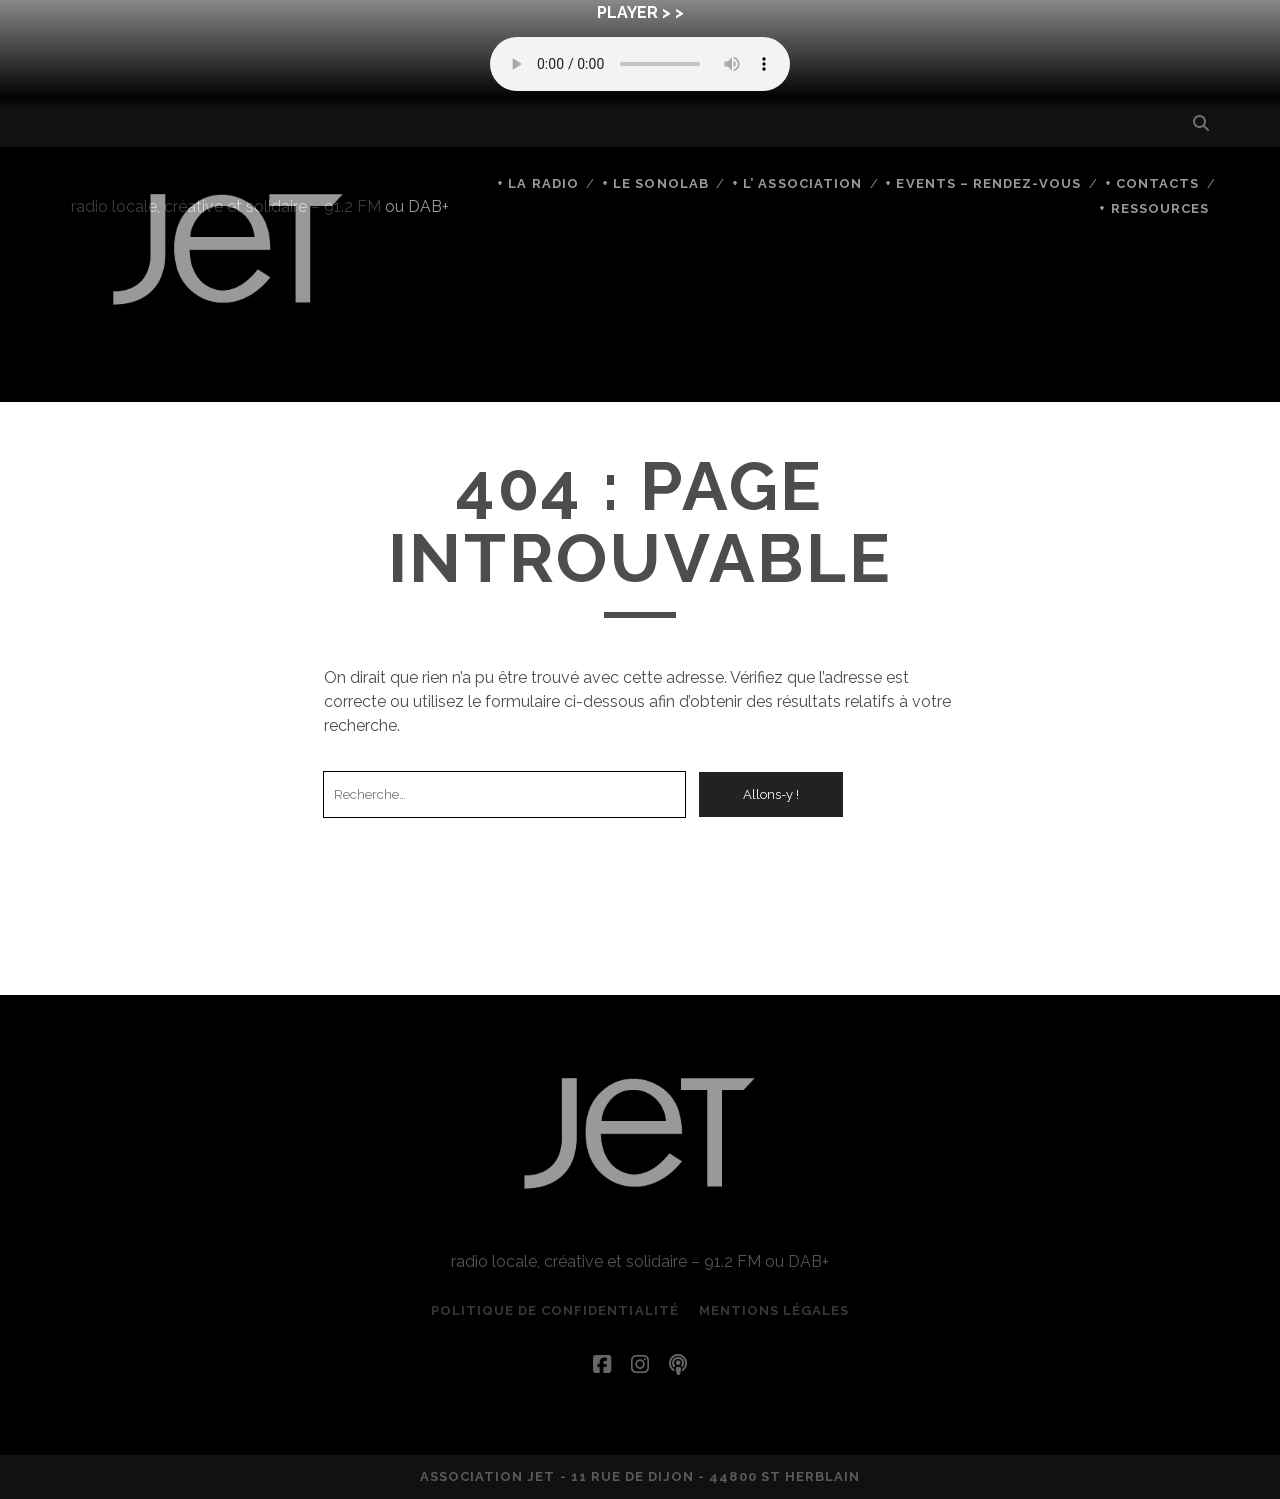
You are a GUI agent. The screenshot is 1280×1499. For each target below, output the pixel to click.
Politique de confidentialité (555, 1310)
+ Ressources (1154, 208)
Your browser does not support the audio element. (640, 64)
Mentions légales (774, 1310)
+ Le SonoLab (655, 183)
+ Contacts (1152, 183)
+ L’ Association (797, 183)
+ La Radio (537, 183)
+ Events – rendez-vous (983, 183)
